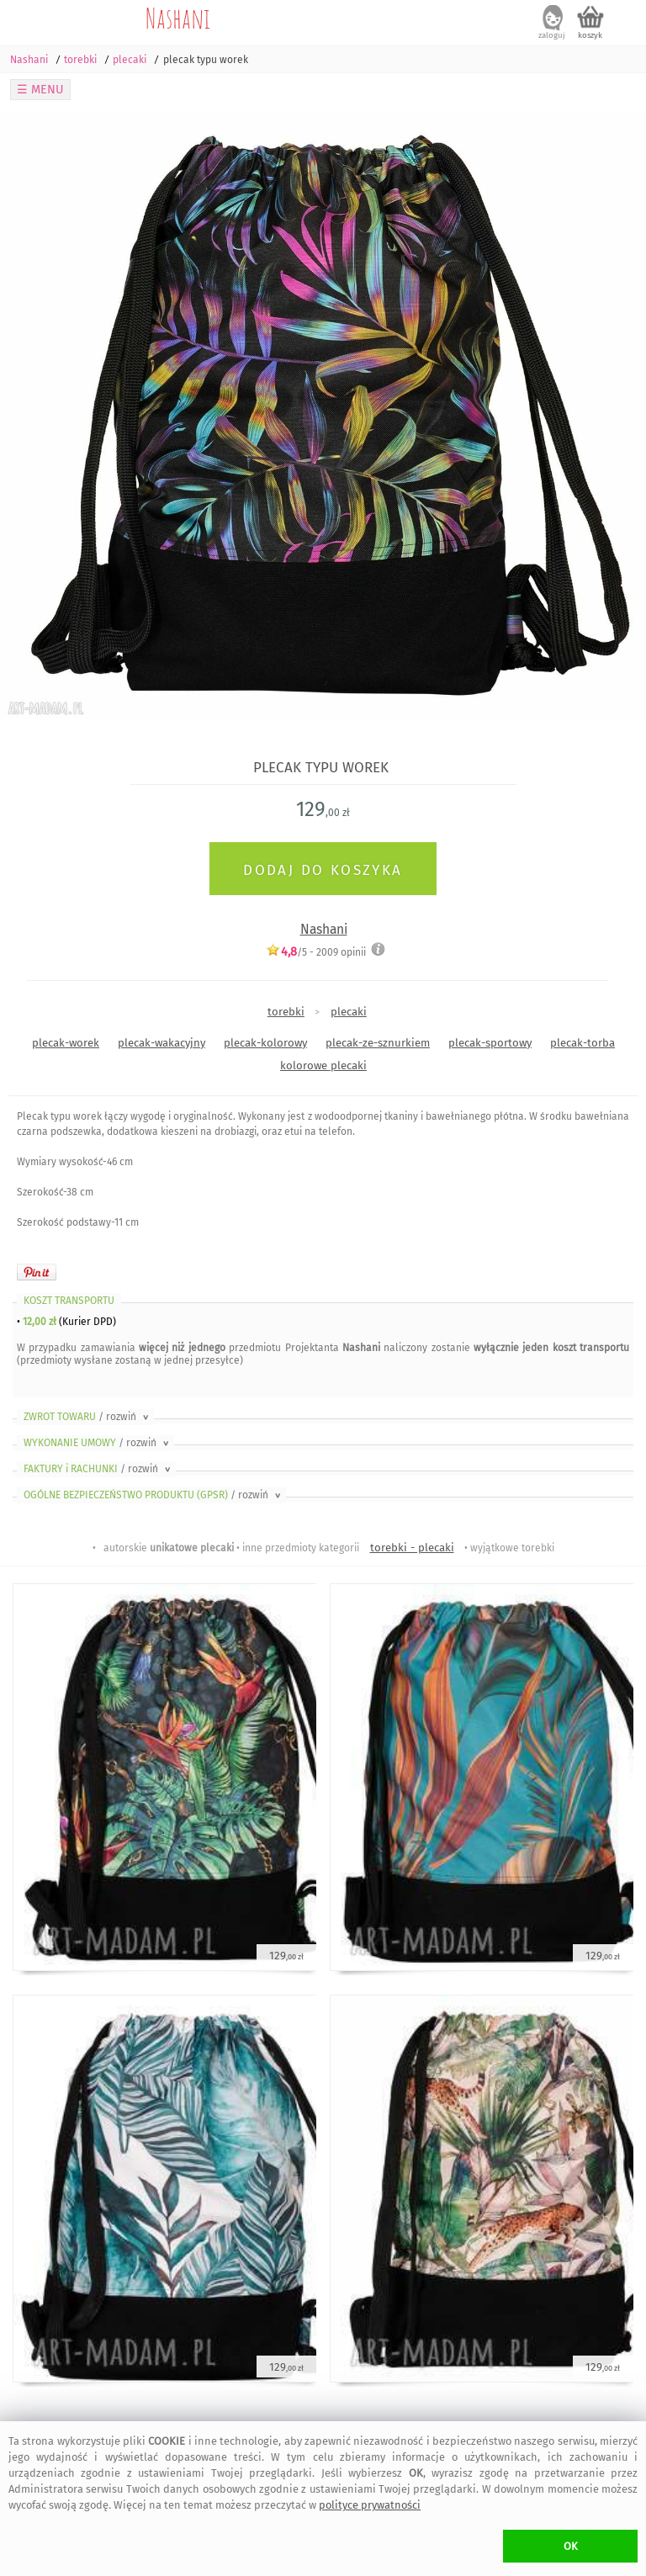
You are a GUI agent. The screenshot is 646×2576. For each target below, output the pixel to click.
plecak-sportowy (490, 1042)
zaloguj (551, 35)
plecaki (349, 1011)
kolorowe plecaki (323, 1065)
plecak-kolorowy (265, 1042)
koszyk (590, 35)
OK (571, 2546)
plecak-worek (65, 1042)
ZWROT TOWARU (87, 1417)
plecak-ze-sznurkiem (378, 1042)
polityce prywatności (370, 2505)
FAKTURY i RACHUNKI (98, 1469)
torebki (285, 1011)
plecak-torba (582, 1042)
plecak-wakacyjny (161, 1042)
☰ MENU (40, 89)
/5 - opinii (316, 952)
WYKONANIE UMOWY (98, 1443)
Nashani (178, 17)
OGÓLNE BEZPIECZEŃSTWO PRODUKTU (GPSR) (153, 1495)
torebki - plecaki (412, 1547)
